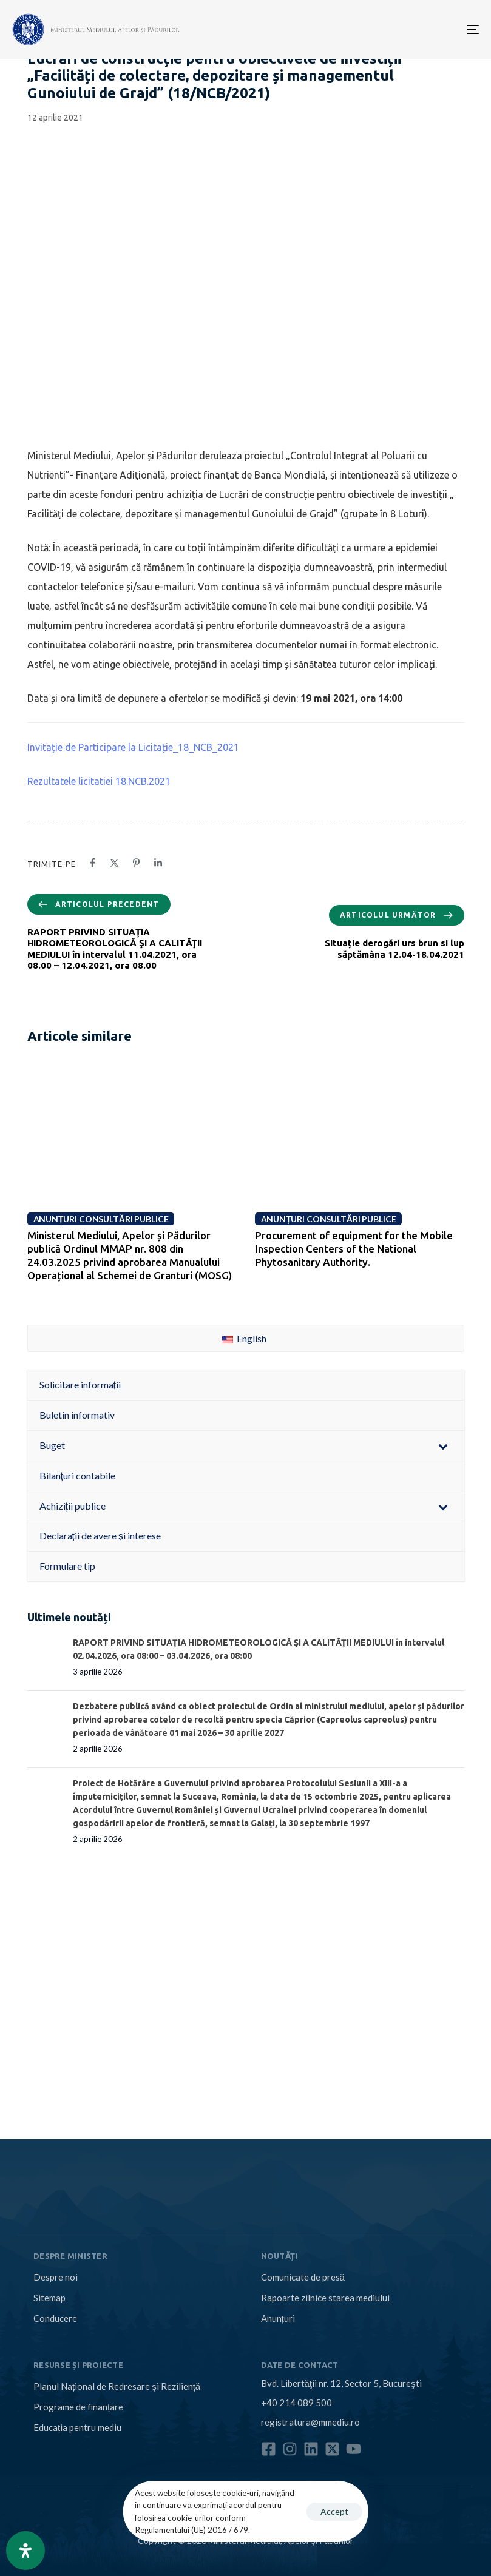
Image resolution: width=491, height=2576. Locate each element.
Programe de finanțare (78, 2406)
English (244, 1338)
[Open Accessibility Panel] (25, 2550)
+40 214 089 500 (296, 2402)
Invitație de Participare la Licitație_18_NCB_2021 (133, 747)
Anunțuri (278, 2318)
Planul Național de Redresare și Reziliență (116, 2386)
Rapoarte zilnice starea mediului (325, 2297)
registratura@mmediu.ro (310, 2421)
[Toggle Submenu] (443, 1446)
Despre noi (55, 2277)
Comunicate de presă (303, 2277)
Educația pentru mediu (77, 2427)
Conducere (55, 2318)
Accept (334, 2511)
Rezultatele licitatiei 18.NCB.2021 (99, 781)
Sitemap (49, 2297)
